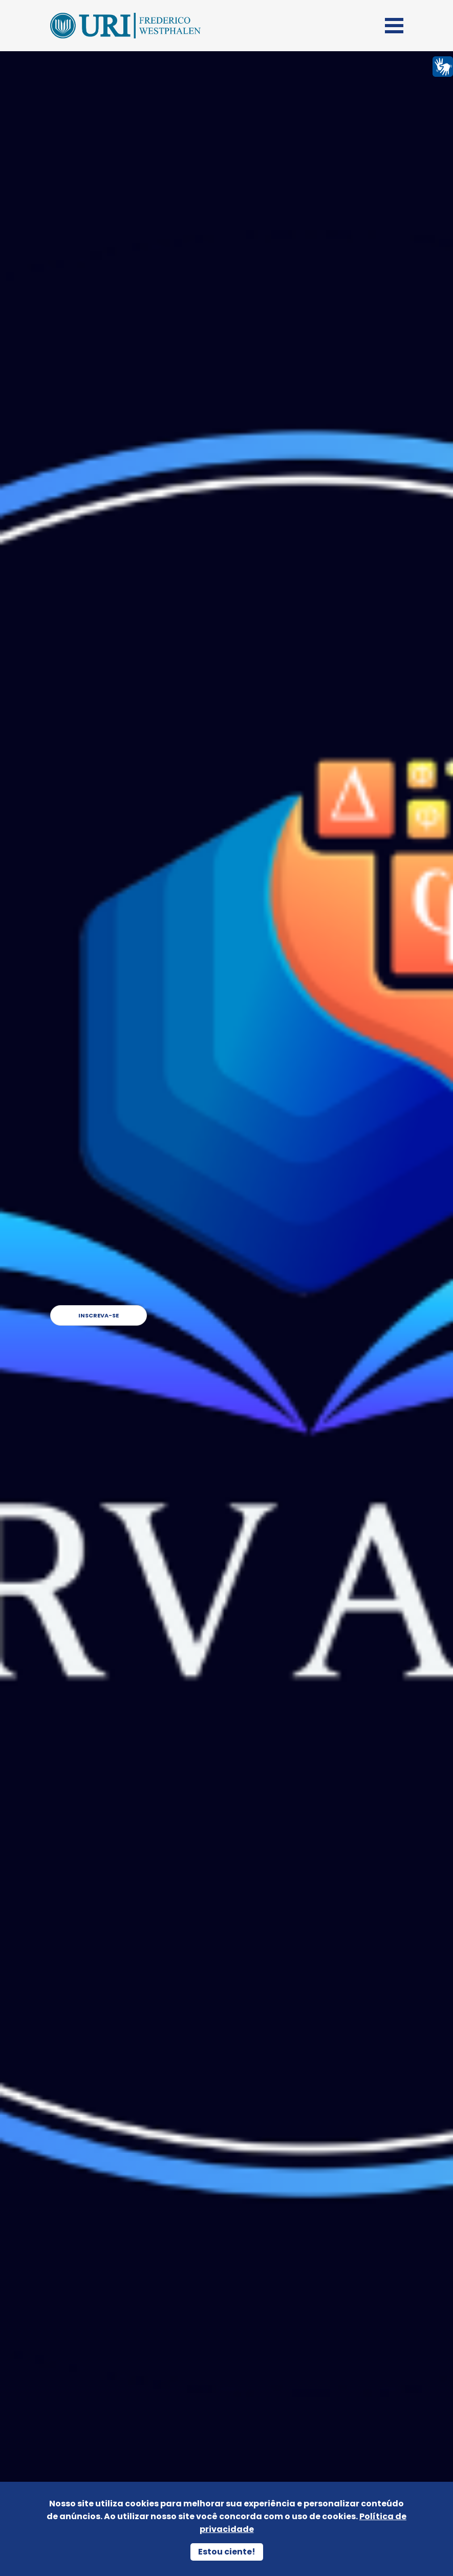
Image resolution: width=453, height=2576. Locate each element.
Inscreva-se (350, 1315)
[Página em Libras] (443, 66)
